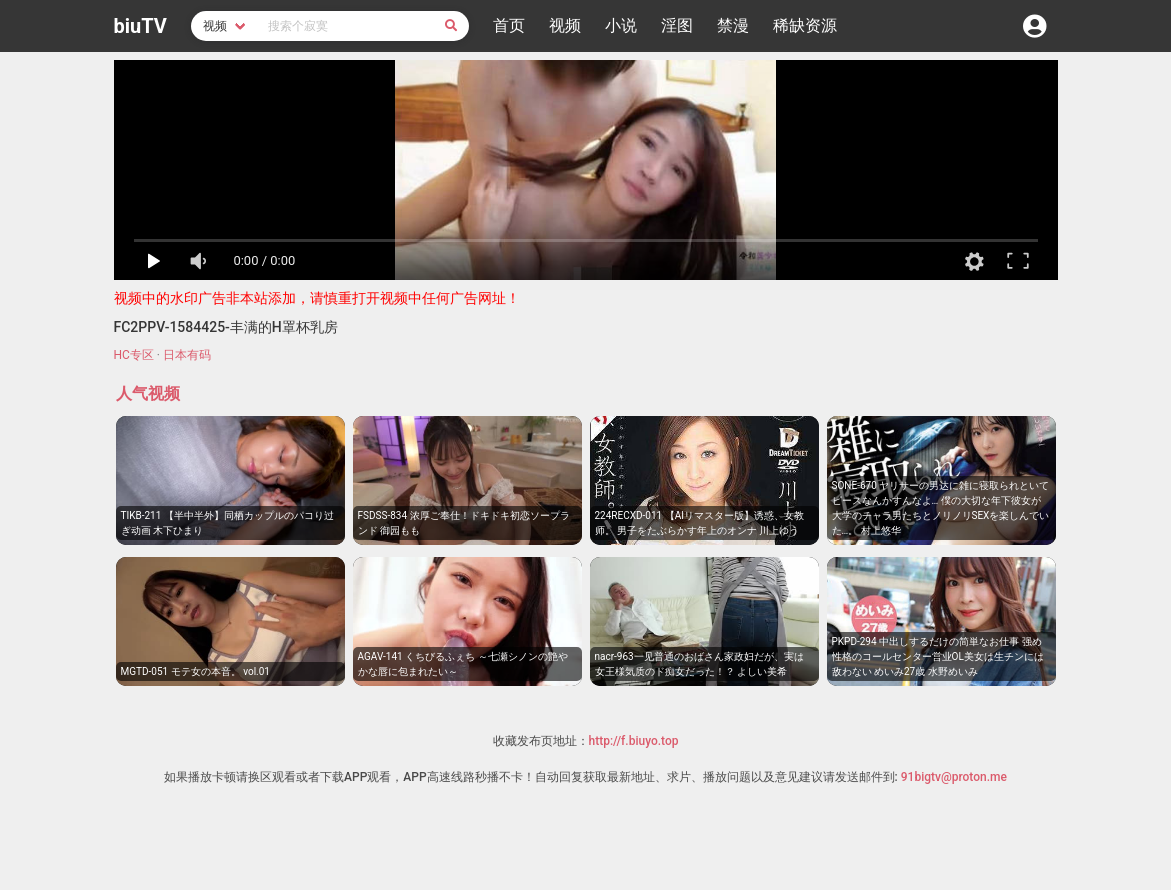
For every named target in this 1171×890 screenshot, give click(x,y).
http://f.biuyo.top (634, 741)
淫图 (677, 25)
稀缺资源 (805, 25)
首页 (509, 25)
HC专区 (134, 355)
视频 (565, 25)
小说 (621, 25)
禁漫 (733, 25)
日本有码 (187, 355)
